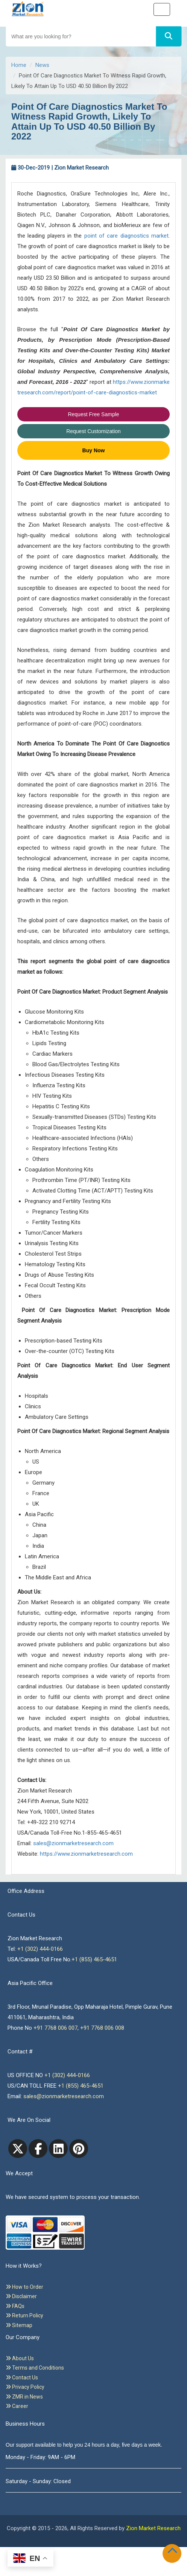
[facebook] (38, 2148)
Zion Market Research (153, 2528)
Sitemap (19, 2325)
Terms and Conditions (35, 2368)
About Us (20, 2358)
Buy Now (93, 450)
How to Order (24, 2287)
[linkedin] (58, 2148)
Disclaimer (21, 2296)
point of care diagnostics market (126, 235)
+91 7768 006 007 (55, 2027)
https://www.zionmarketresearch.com (86, 1853)
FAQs (15, 2306)
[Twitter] (17, 2148)
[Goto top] (173, 2551)
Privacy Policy (25, 2387)
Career (17, 2406)
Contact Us (22, 2377)
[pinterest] (78, 2148)
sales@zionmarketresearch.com (73, 1843)
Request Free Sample (93, 414)
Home (18, 65)
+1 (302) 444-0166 (40, 1949)
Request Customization (93, 431)
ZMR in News (24, 2397)
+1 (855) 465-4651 (94, 1959)
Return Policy (24, 2315)
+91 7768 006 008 (102, 2027)
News (42, 65)
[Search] (168, 36)
